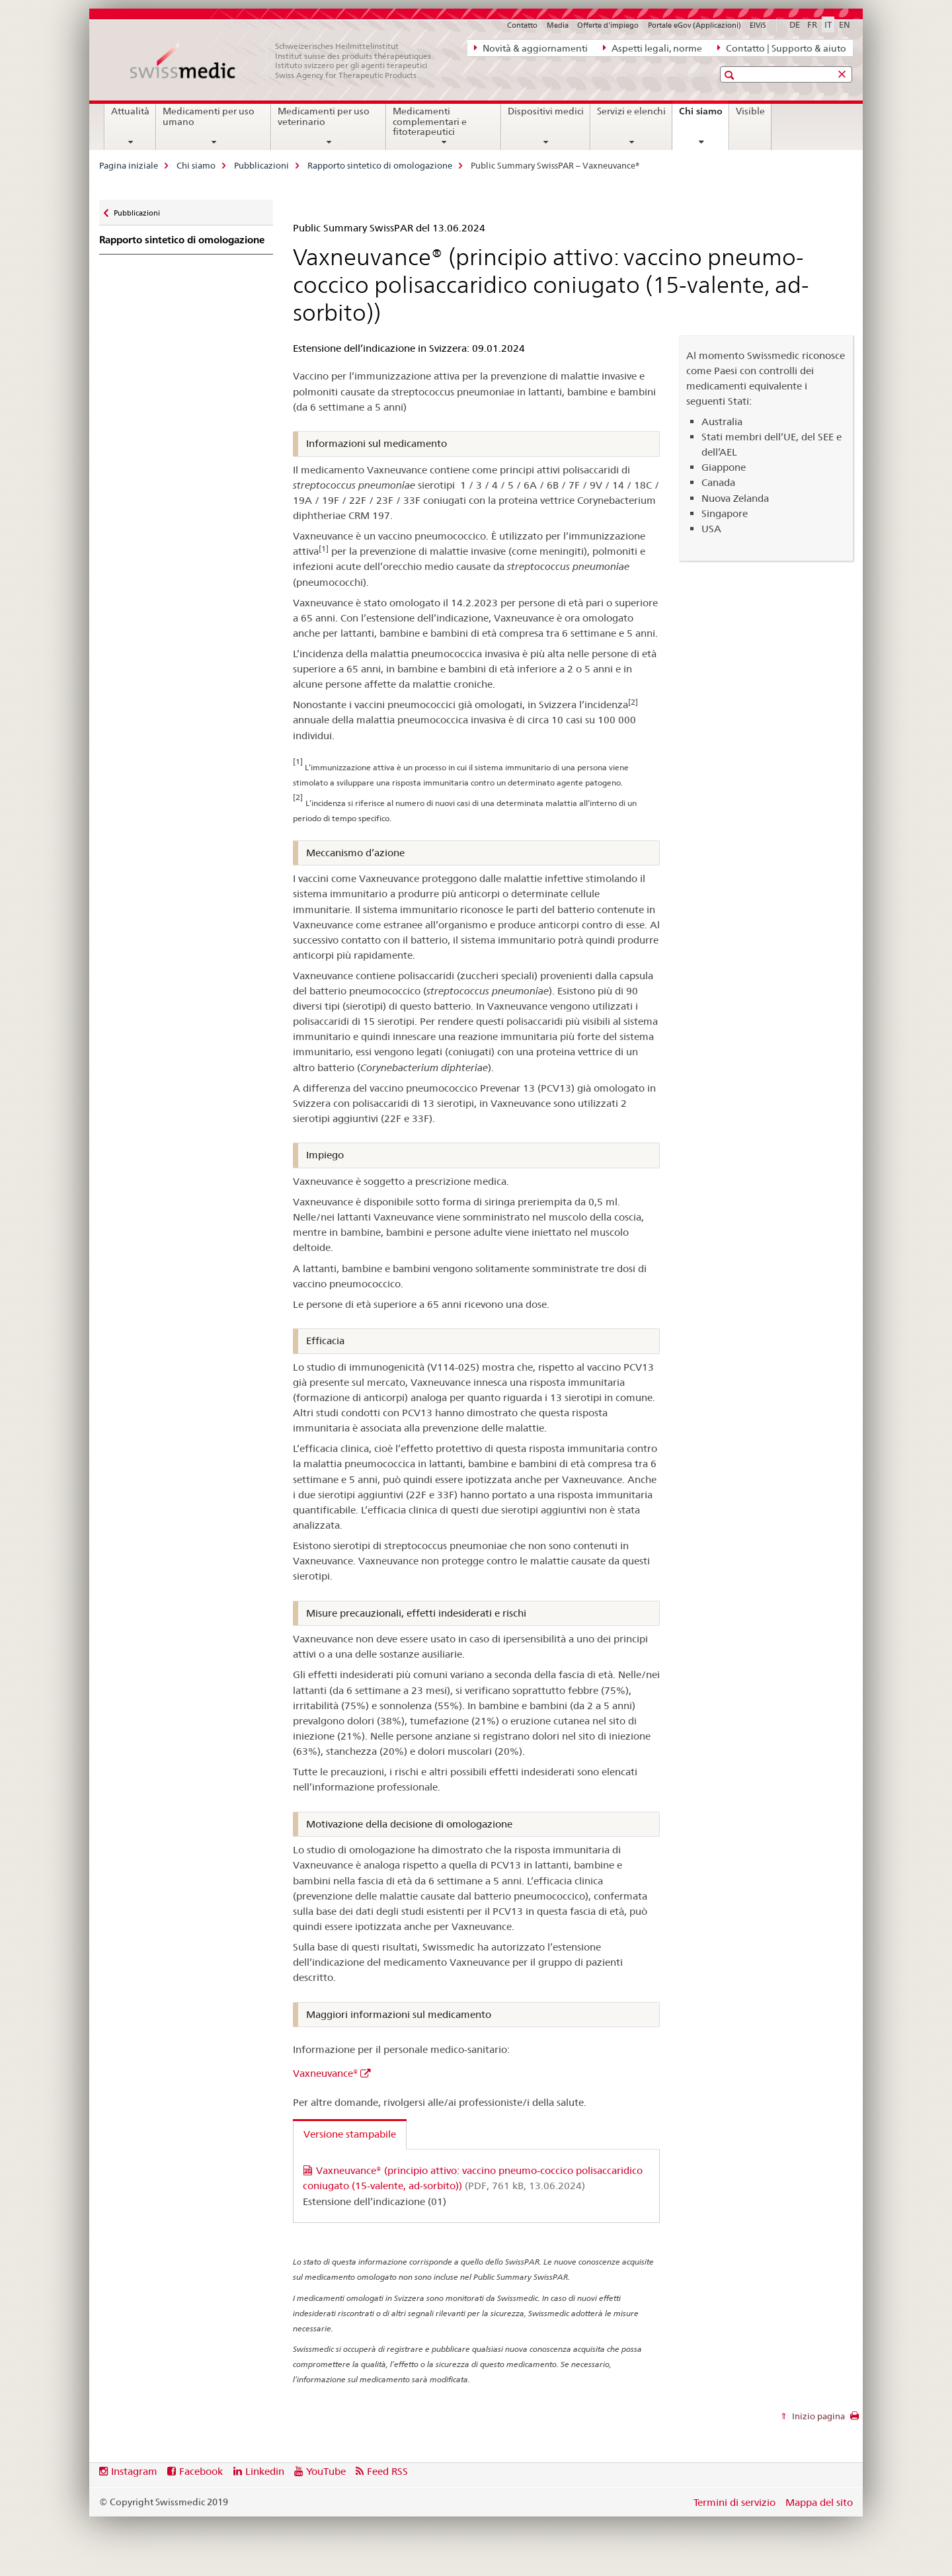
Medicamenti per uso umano (209, 116)
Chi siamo (704, 115)
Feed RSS (387, 2471)
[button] (731, 75)
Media (558, 25)
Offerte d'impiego (608, 25)
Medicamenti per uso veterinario (324, 116)
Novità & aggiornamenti (531, 48)
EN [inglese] (844, 24)
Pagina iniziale (128, 165)
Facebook (201, 2471)
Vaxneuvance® (325, 2073)
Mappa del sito (819, 2502)
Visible (750, 111)
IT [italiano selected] (828, 24)
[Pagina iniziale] (287, 61)
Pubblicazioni (261, 165)
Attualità (130, 111)
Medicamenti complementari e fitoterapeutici (430, 122)
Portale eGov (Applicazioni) (694, 25)
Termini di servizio (734, 2502)
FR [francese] (812, 24)
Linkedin (264, 2471)
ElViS (758, 25)
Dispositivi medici (546, 111)
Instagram (134, 2471)
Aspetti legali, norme (652, 48)
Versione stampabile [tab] (349, 2134)
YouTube (326, 2471)
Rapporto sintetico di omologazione (379, 165)
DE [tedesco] (794, 24)
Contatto (522, 25)
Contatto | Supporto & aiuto (781, 48)
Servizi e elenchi (631, 111)
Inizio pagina (817, 2416)
